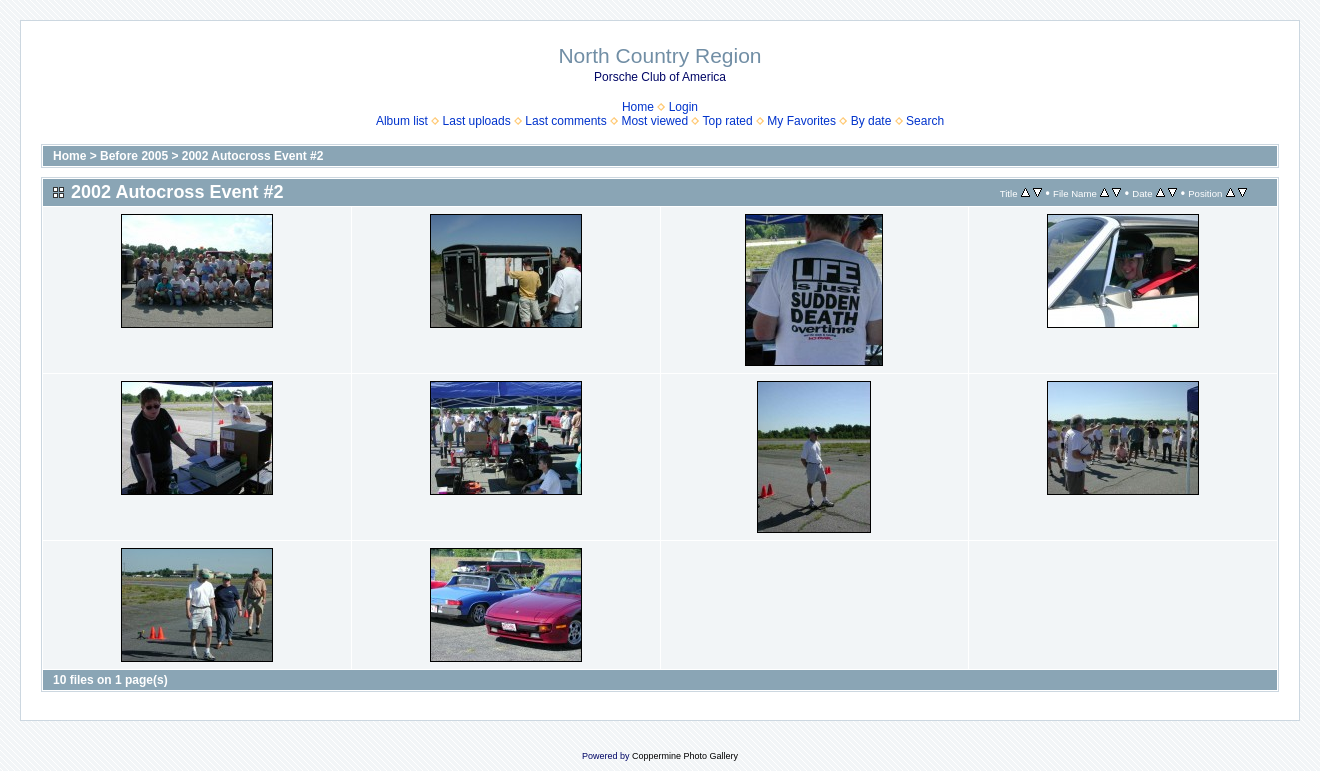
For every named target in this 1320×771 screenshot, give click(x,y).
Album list (402, 121)
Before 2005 (134, 156)
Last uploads (477, 121)
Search (925, 121)
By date (871, 121)
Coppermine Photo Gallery (685, 756)
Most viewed (654, 121)
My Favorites (801, 121)
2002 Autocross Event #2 (253, 156)
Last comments (565, 121)
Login (683, 107)
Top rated (728, 121)
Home (638, 107)
